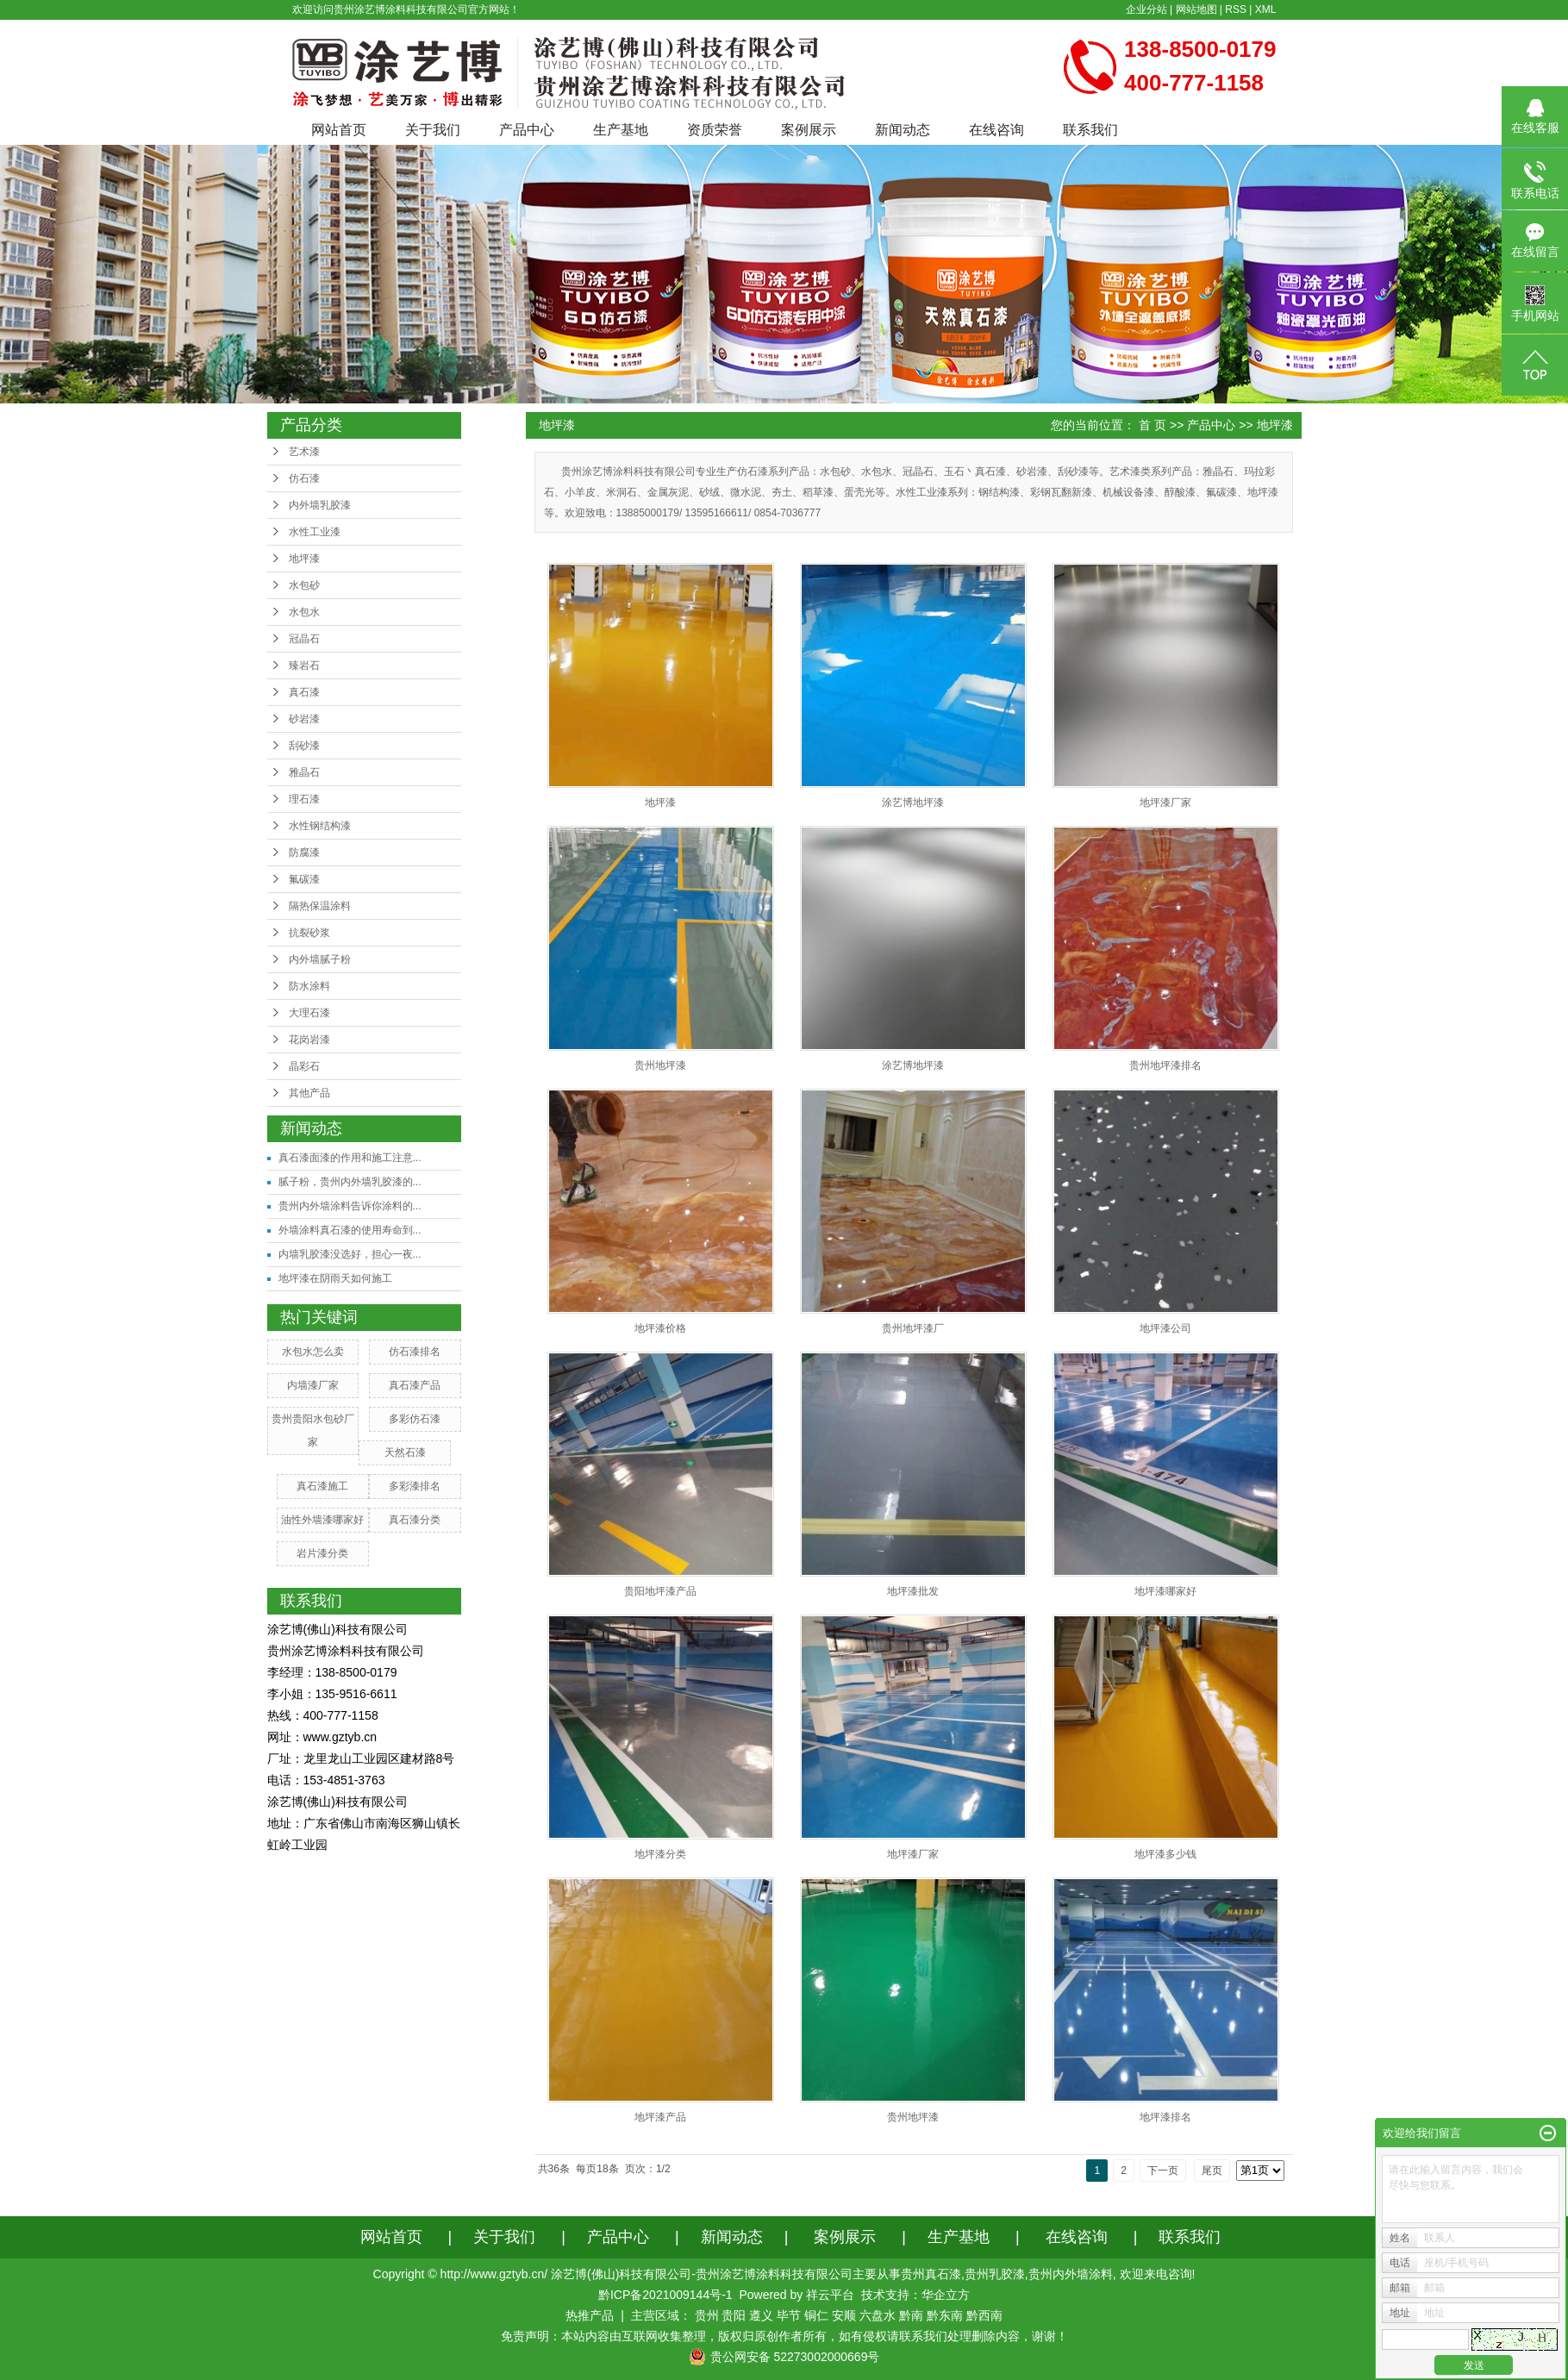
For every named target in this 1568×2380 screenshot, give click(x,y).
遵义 (761, 2315)
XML (1266, 9)
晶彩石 (304, 1066)
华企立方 (945, 2295)
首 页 (1152, 425)
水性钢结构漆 (320, 826)
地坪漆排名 (1165, 2117)
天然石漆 (405, 1452)
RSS (1235, 9)
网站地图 (1196, 9)
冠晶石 (304, 639)
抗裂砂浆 (309, 933)
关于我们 (432, 129)
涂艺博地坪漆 (913, 802)
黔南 (911, 2315)
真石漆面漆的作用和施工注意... (350, 1158)
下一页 (1162, 2170)
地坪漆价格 (660, 1328)
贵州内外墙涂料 (1070, 2274)
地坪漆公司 (1165, 1328)
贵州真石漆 (931, 2274)
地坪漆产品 (660, 2117)
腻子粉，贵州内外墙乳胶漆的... (350, 1182)
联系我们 (1090, 129)
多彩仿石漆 (414, 1419)
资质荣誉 (714, 129)
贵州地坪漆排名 (1165, 1065)
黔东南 (945, 2315)
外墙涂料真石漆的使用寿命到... (350, 1230)
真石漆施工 (322, 1486)
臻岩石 (304, 665)
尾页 (1212, 2170)
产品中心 (526, 129)
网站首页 (338, 129)
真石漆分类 (414, 1520)
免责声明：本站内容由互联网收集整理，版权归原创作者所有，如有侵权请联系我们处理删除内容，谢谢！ (784, 2336)
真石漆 (304, 692)
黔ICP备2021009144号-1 (665, 2295)
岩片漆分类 (322, 1553)
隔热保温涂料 (320, 906)
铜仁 (816, 2315)
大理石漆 (309, 1013)
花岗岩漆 (309, 1040)
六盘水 (877, 2315)
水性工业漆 (314, 532)
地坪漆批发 (913, 1591)
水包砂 (304, 585)
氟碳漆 (304, 879)
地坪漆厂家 (1165, 802)
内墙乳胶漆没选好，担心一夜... (350, 1254)
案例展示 (808, 129)
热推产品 (589, 2315)
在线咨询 (996, 129)
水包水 (304, 612)
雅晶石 (304, 772)
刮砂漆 (304, 746)
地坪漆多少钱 (1165, 1854)
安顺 (844, 2315)
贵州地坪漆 (660, 1065)
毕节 (789, 2315)
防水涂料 (309, 986)
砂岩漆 (304, 719)
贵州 (707, 2315)
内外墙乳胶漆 (320, 505)
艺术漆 (304, 452)
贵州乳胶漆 (995, 2274)
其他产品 (309, 1093)
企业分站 (1146, 9)
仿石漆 (304, 478)
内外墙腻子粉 (320, 959)
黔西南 (984, 2315)
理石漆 (304, 799)
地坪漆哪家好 (1165, 1591)
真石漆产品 (414, 1385)
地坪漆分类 (660, 1854)
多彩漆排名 (414, 1486)
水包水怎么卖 (313, 1352)
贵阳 (734, 2315)
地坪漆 (304, 559)
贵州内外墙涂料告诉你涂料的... (350, 1206)
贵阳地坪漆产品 (660, 1591)
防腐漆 (304, 852)
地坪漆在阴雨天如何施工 (335, 1278)
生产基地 (620, 129)
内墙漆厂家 (313, 1385)
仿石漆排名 (414, 1352)
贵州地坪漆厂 (913, 1328)
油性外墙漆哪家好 (322, 1520)
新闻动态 (902, 129)
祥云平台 (830, 2295)
